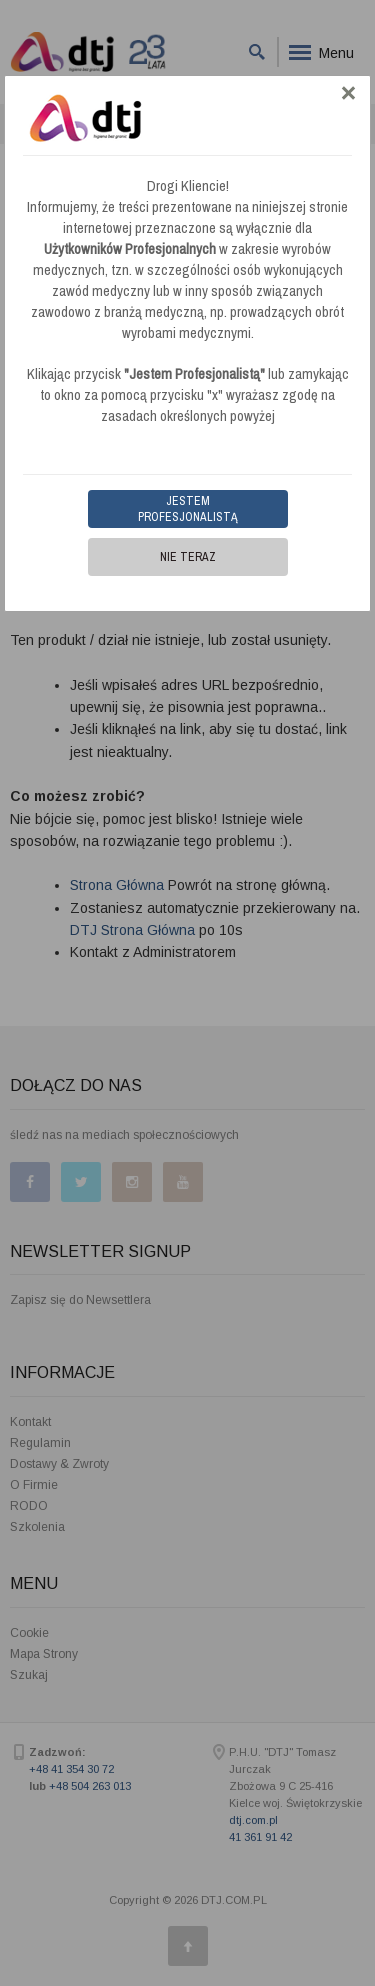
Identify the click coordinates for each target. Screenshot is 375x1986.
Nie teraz (188, 557)
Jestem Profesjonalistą (188, 509)
